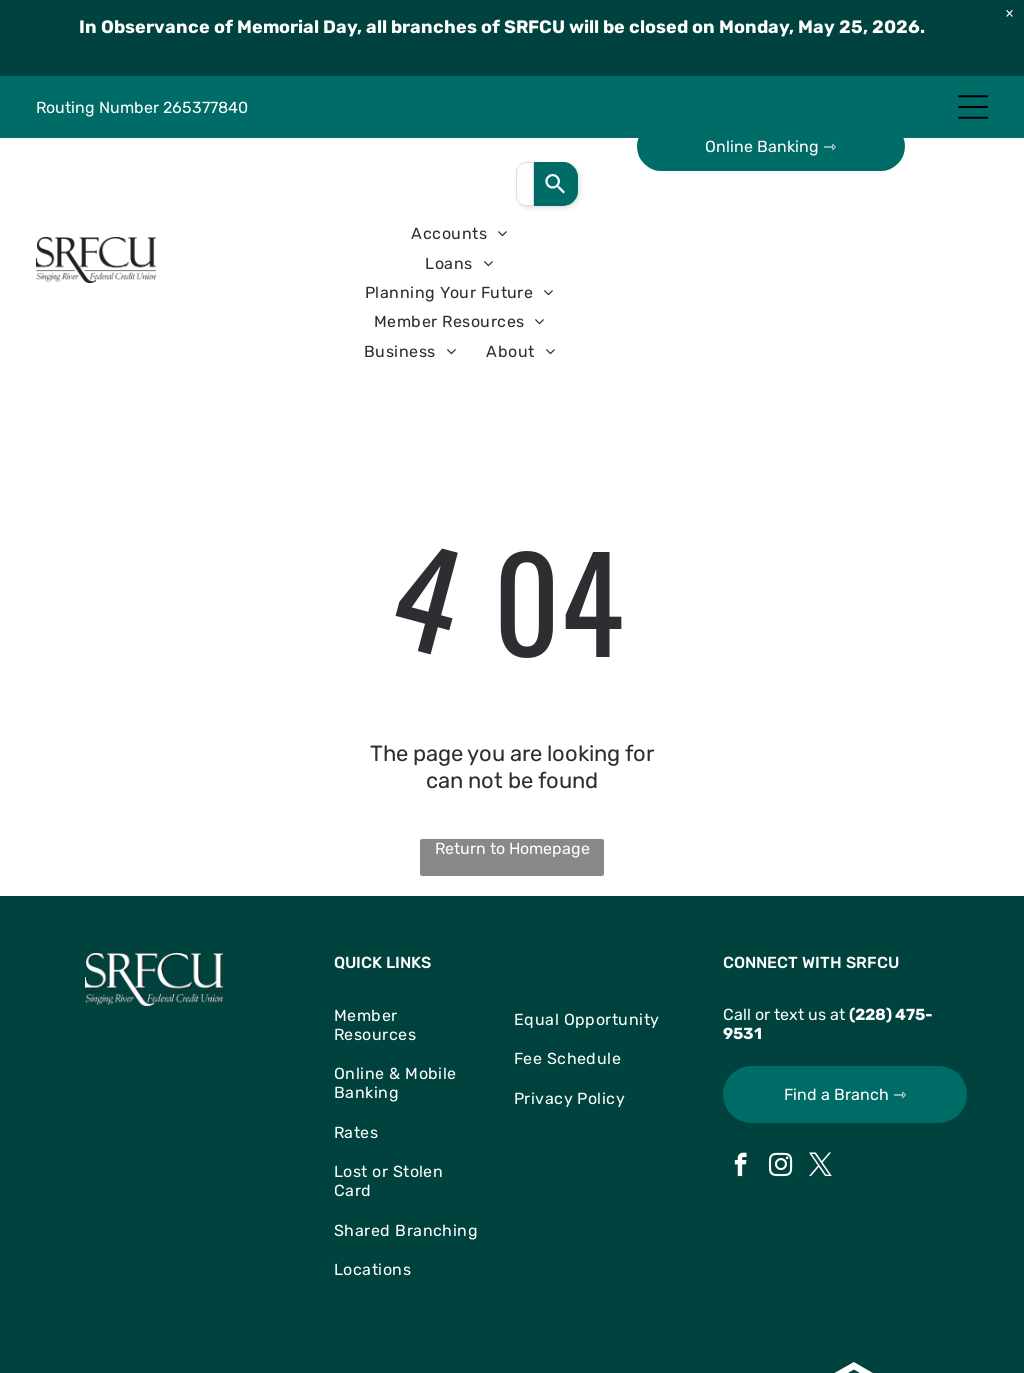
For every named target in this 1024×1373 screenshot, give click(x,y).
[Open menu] (973, 107)
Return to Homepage (512, 848)
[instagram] (780, 1167)
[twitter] (820, 1167)
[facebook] (740, 1167)
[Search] (556, 184)
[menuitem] (459, 233)
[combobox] (525, 184)
